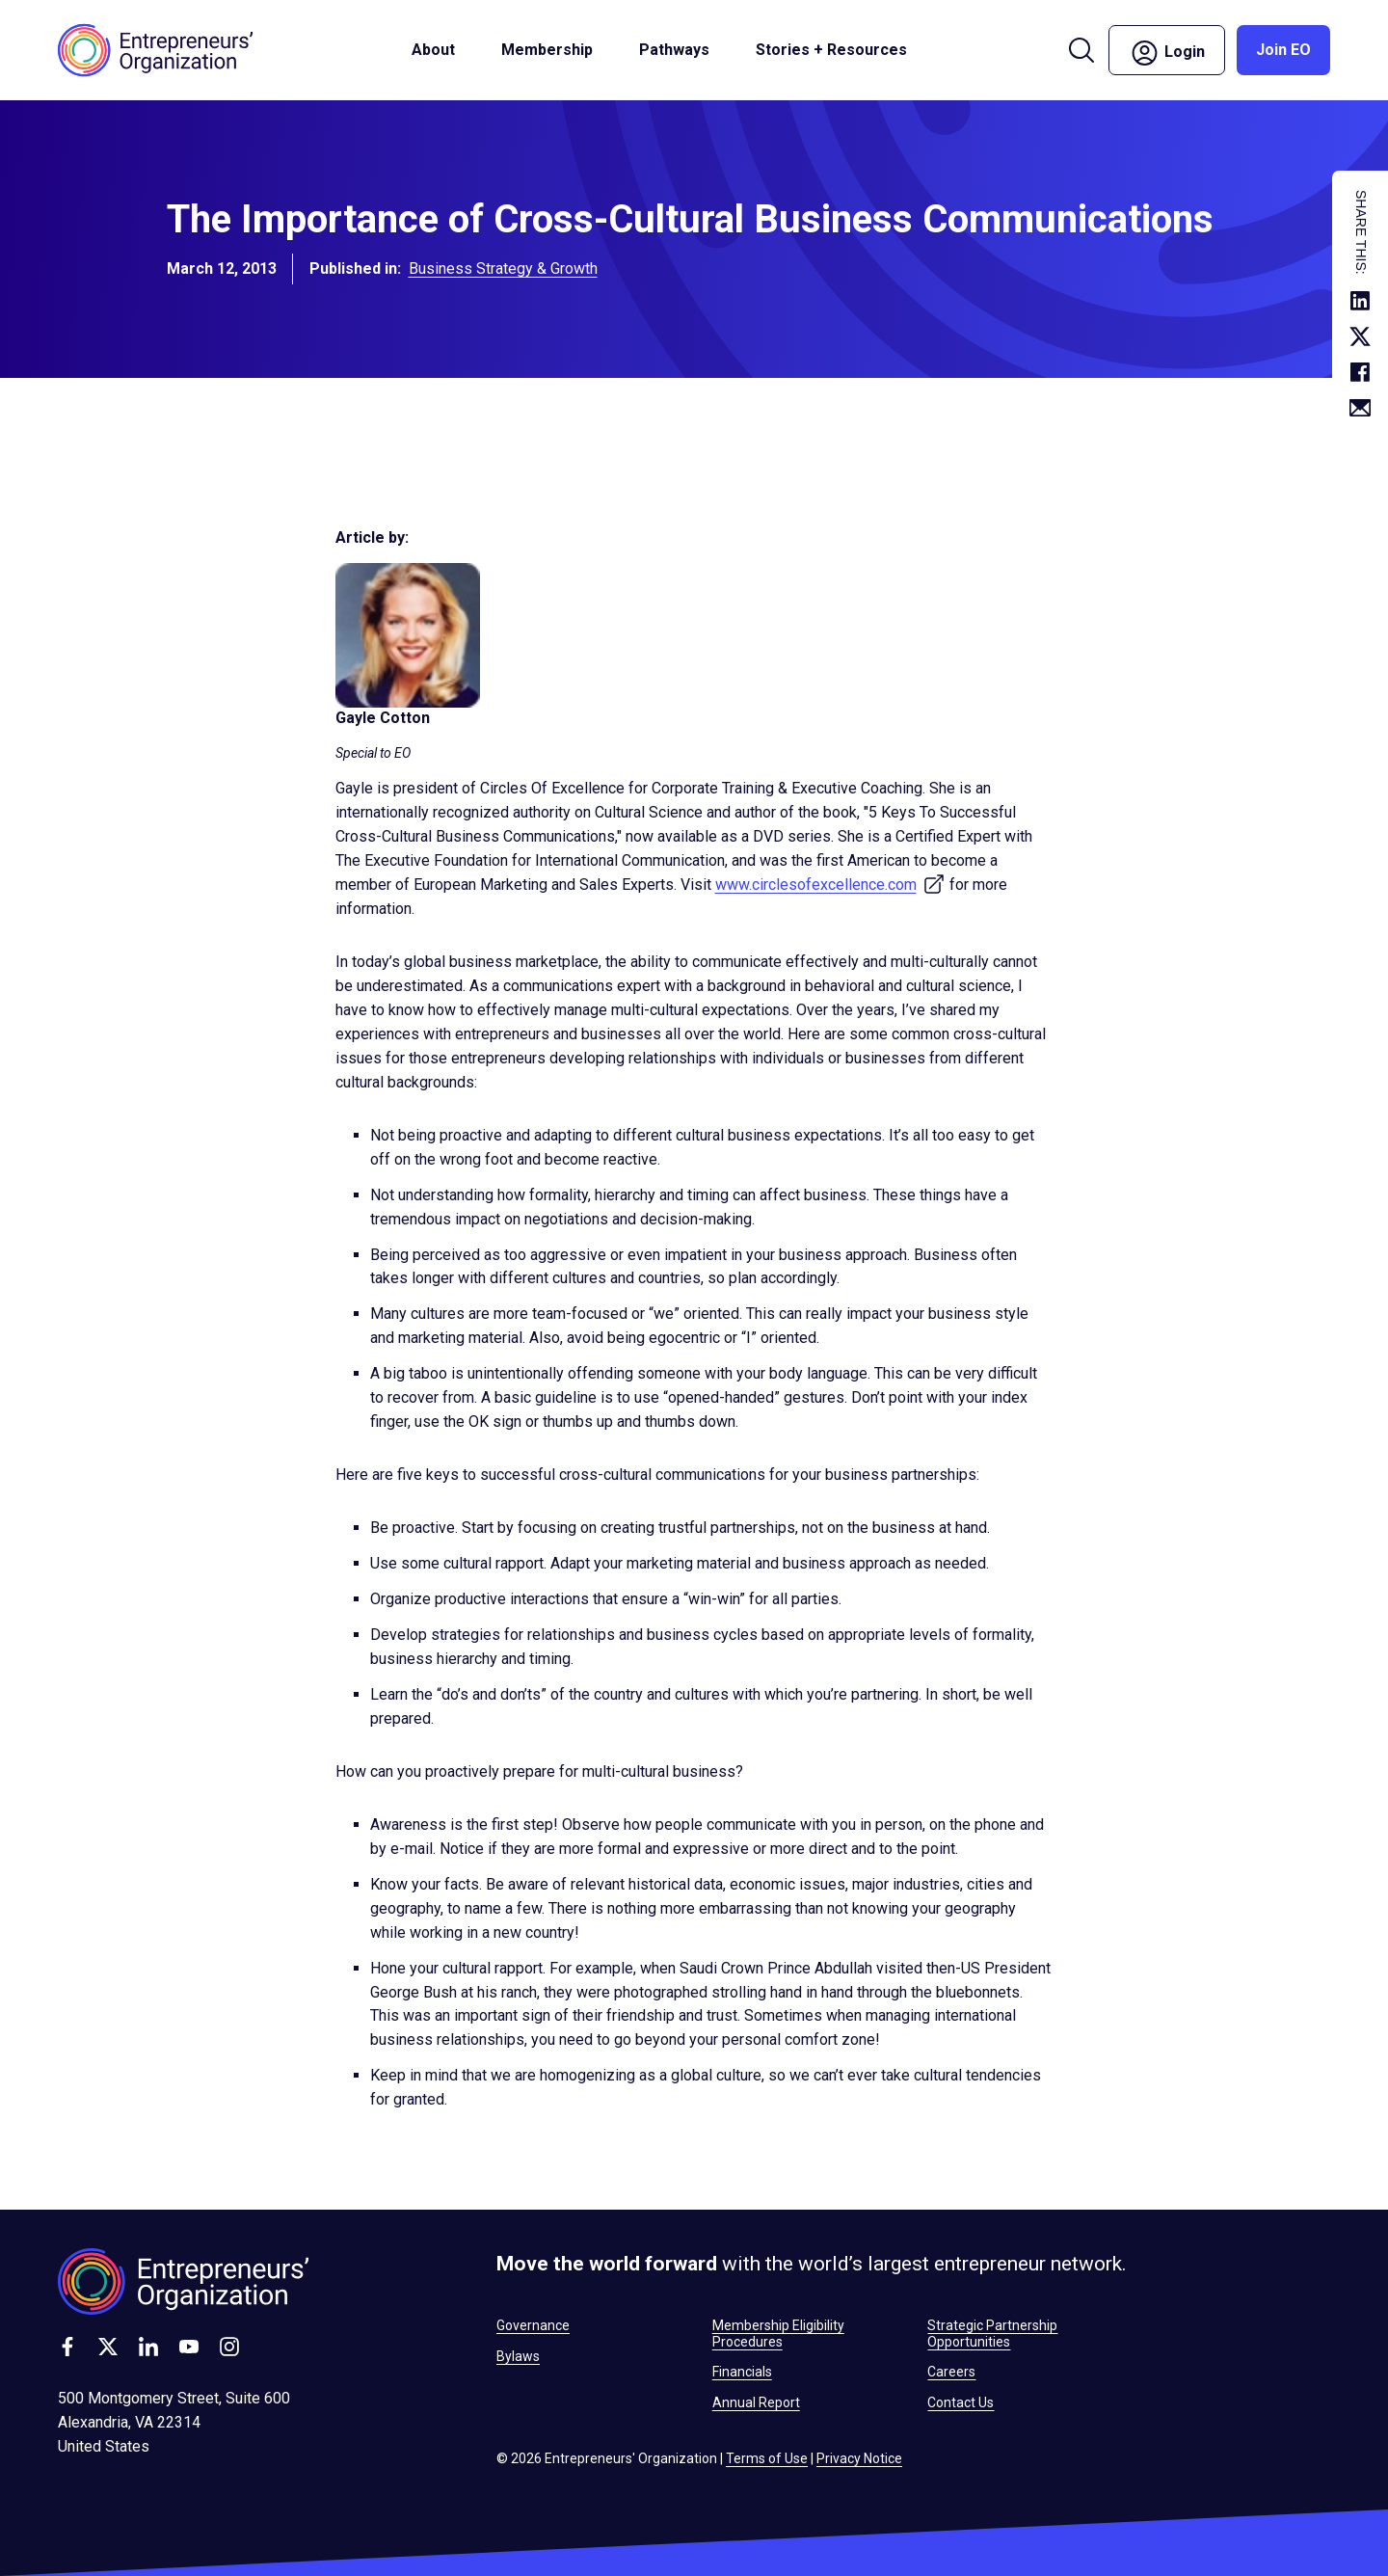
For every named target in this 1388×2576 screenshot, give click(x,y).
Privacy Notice (859, 2458)
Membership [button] (547, 49)
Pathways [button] (674, 49)
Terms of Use (767, 2458)
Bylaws (518, 2356)
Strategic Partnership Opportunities (992, 2333)
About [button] (433, 49)
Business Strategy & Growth (503, 273)
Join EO (1283, 49)
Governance (533, 2325)
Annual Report (756, 2402)
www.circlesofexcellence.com (830, 884)
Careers (951, 2371)
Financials (742, 2371)
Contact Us (960, 2402)
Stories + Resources (831, 49)
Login (1167, 53)
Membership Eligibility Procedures (778, 2333)
